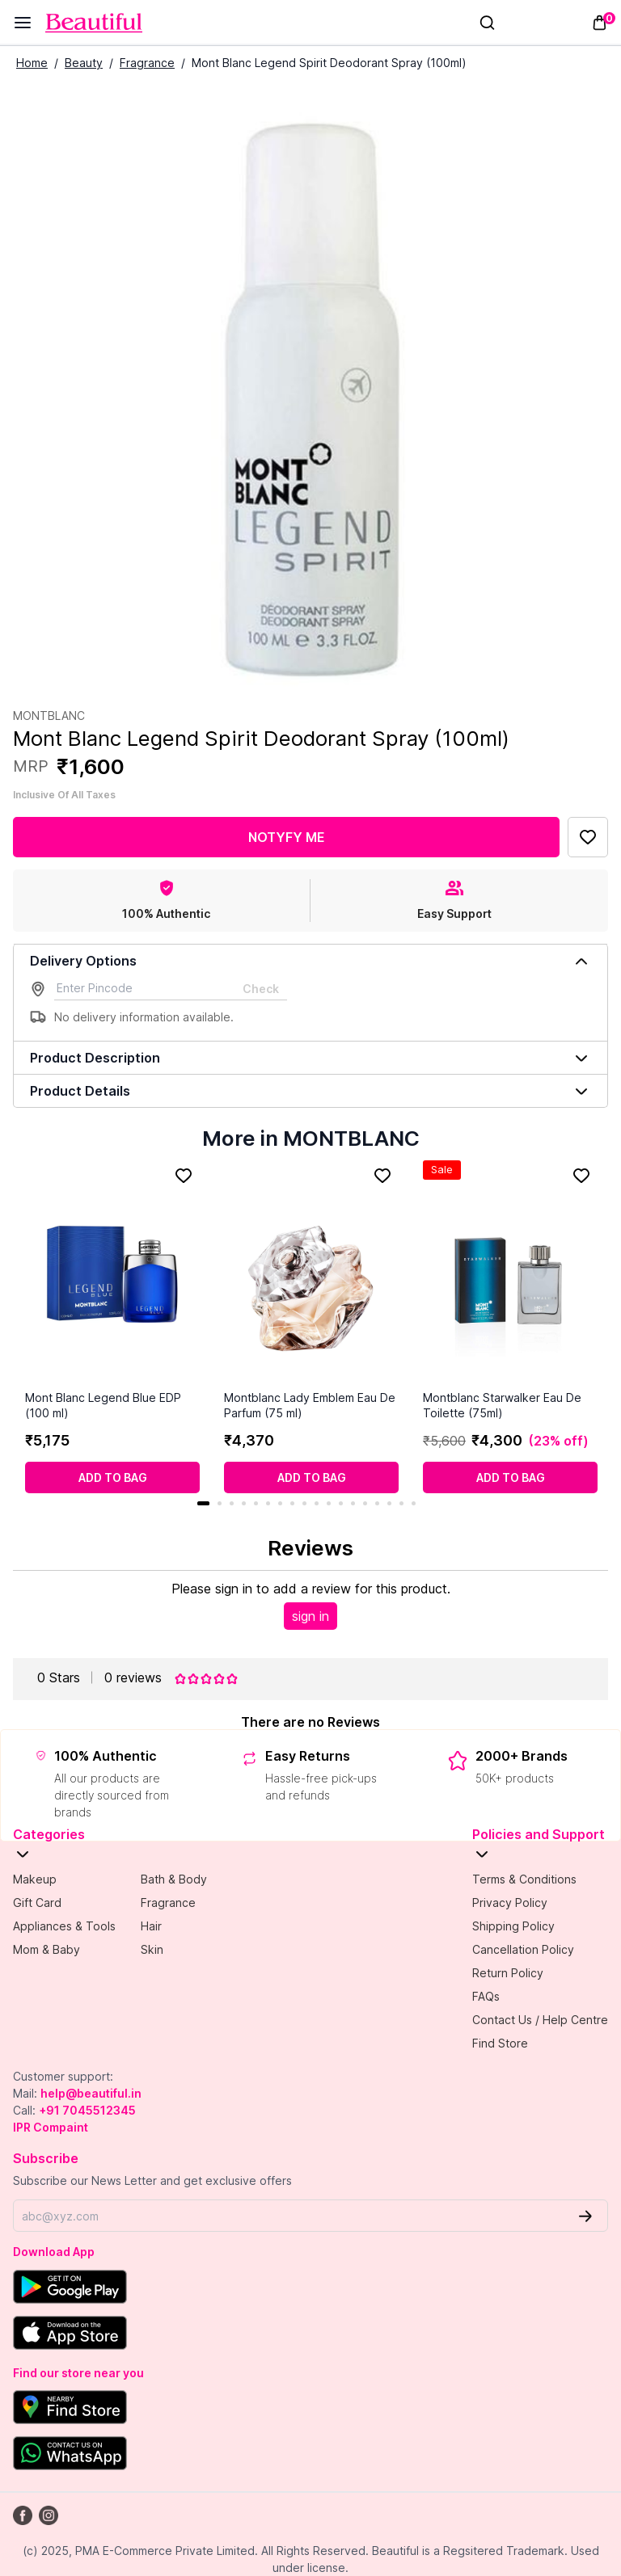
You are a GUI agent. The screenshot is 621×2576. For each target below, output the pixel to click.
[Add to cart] (112, 1477)
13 (353, 1503)
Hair (151, 1926)
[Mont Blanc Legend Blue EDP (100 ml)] (112, 1275)
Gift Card (37, 1902)
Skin (152, 1949)
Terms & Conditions (524, 1879)
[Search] (487, 22)
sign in (310, 1616)
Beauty (84, 62)
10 (317, 1503)
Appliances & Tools (64, 1926)
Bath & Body (174, 1879)
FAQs (486, 1996)
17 (401, 1503)
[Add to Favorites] (588, 837)
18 (414, 1503)
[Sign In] (518, 23)
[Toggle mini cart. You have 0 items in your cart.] (599, 22)
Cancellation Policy (523, 1949)
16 (389, 1503)
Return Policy (507, 1973)
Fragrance (147, 62)
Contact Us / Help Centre (540, 2020)
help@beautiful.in (91, 2093)
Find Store (500, 2043)
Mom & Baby (46, 1949)
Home (32, 62)
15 (377, 1503)
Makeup (35, 1879)
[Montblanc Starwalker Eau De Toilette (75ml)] (510, 1275)
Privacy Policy (509, 1902)
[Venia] (93, 23)
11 (329, 1503)
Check (261, 988)
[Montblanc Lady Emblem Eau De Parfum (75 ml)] (311, 1275)
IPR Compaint (50, 2127)
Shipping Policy (513, 1926)
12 (341, 1503)
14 (365, 1503)
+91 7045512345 (87, 2110)
